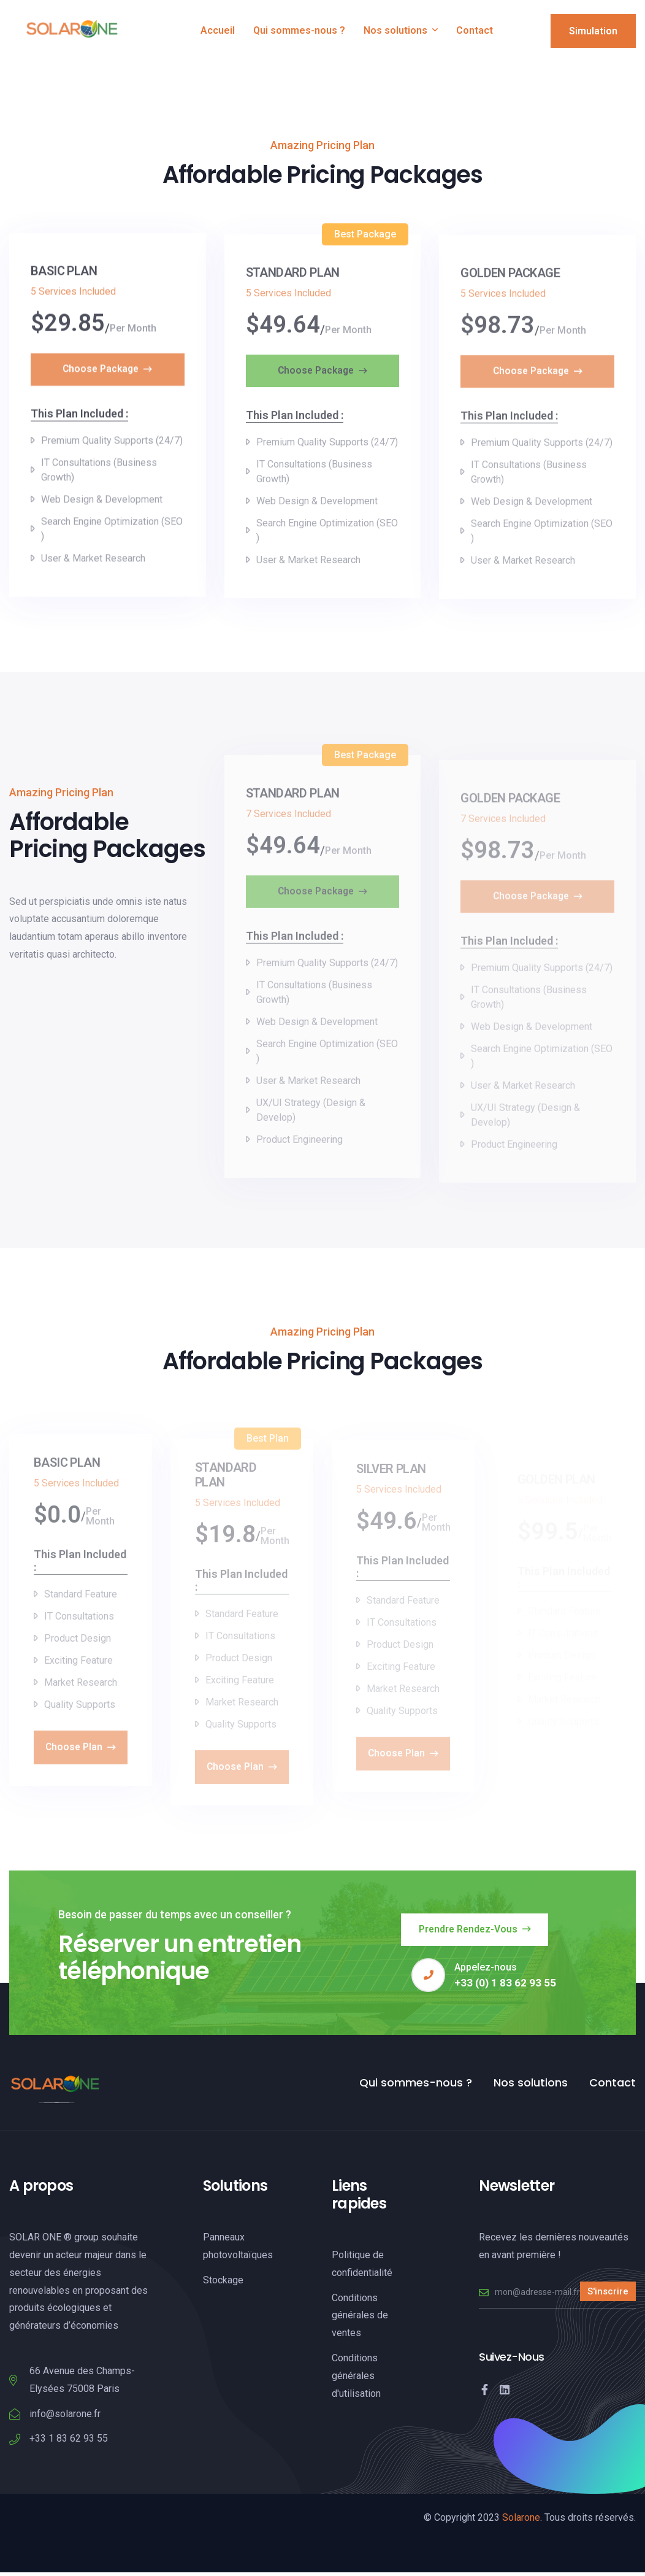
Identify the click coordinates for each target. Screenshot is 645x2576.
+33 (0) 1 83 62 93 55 (505, 1987)
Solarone (521, 2521)
